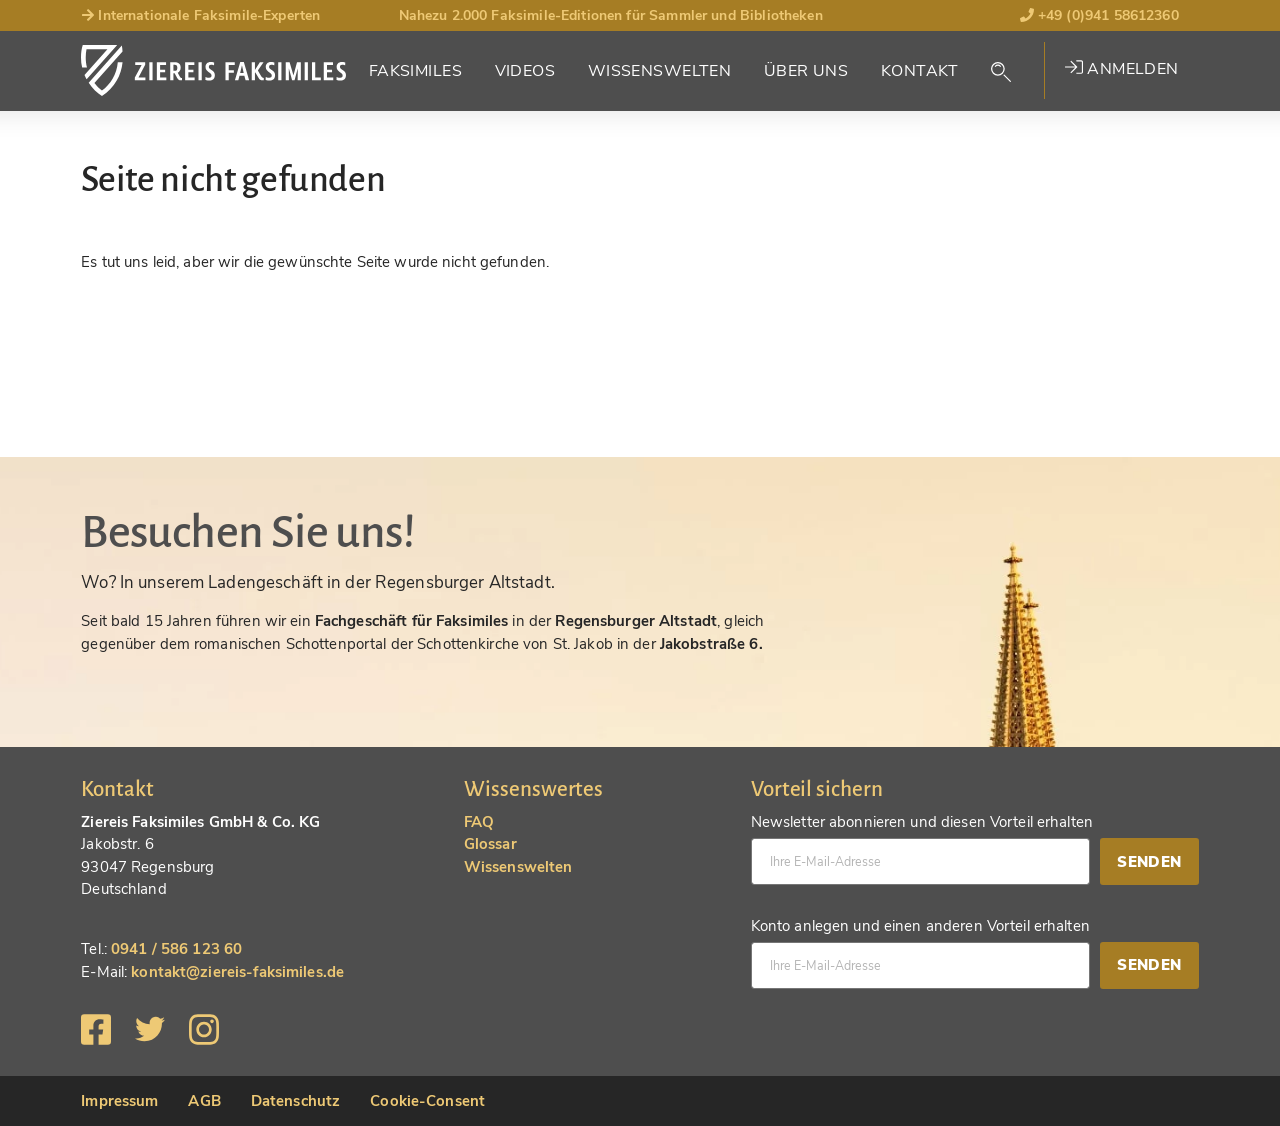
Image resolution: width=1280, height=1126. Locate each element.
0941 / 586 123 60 (176, 949)
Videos (525, 71)
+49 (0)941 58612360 (1099, 15)
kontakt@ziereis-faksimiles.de (237, 972)
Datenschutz (295, 1101)
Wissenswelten (660, 71)
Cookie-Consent (427, 1101)
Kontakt (920, 71)
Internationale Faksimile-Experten (200, 15)
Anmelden (1122, 69)
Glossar (490, 844)
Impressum (119, 1101)
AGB (204, 1101)
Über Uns (806, 71)
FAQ (479, 822)
